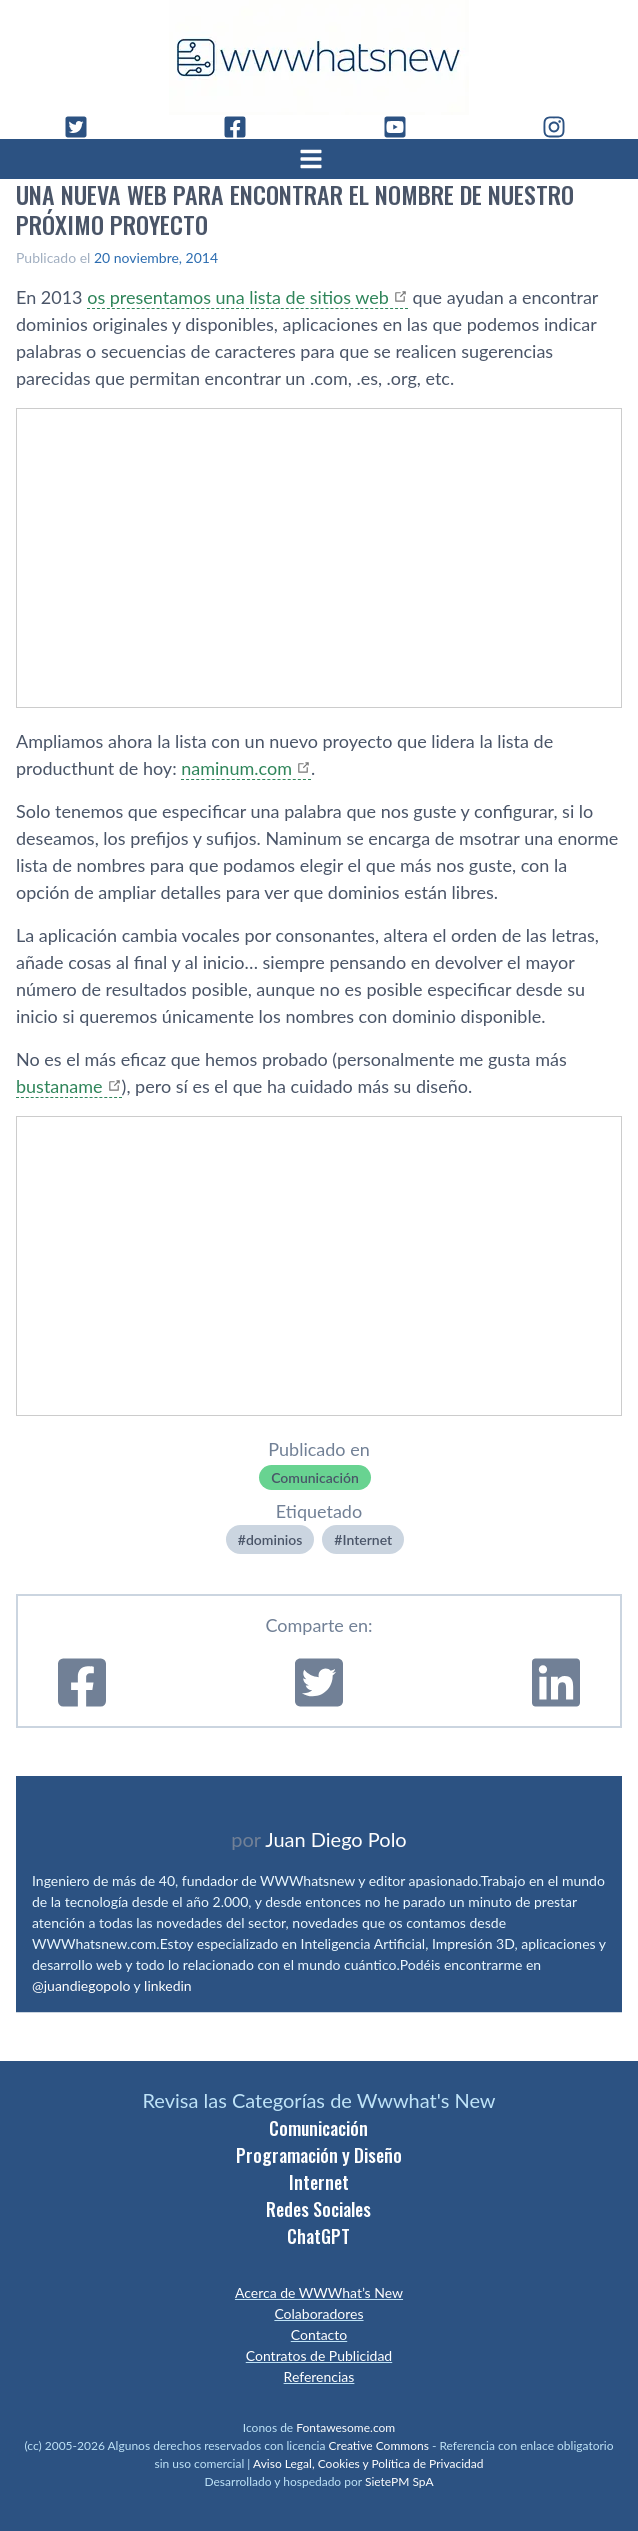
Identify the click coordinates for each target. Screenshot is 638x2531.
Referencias (319, 2376)
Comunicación (315, 1477)
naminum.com (236, 768)
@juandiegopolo (81, 1985)
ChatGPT (318, 2236)
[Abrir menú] (319, 159)
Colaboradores (318, 2313)
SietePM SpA (399, 2481)
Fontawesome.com (345, 2427)
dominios (274, 1539)
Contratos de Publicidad (319, 2355)
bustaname (59, 1086)
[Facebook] (243, 127)
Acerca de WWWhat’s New (319, 2292)
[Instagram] (562, 127)
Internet (367, 1539)
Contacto (319, 2334)
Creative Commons (379, 2445)
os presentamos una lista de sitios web (238, 297)
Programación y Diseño (319, 2155)
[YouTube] (403, 127)
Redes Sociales (318, 2209)
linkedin (168, 1985)
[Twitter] (84, 127)
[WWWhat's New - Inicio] (319, 57)
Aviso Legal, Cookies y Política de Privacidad (368, 2463)
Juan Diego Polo (336, 1839)
